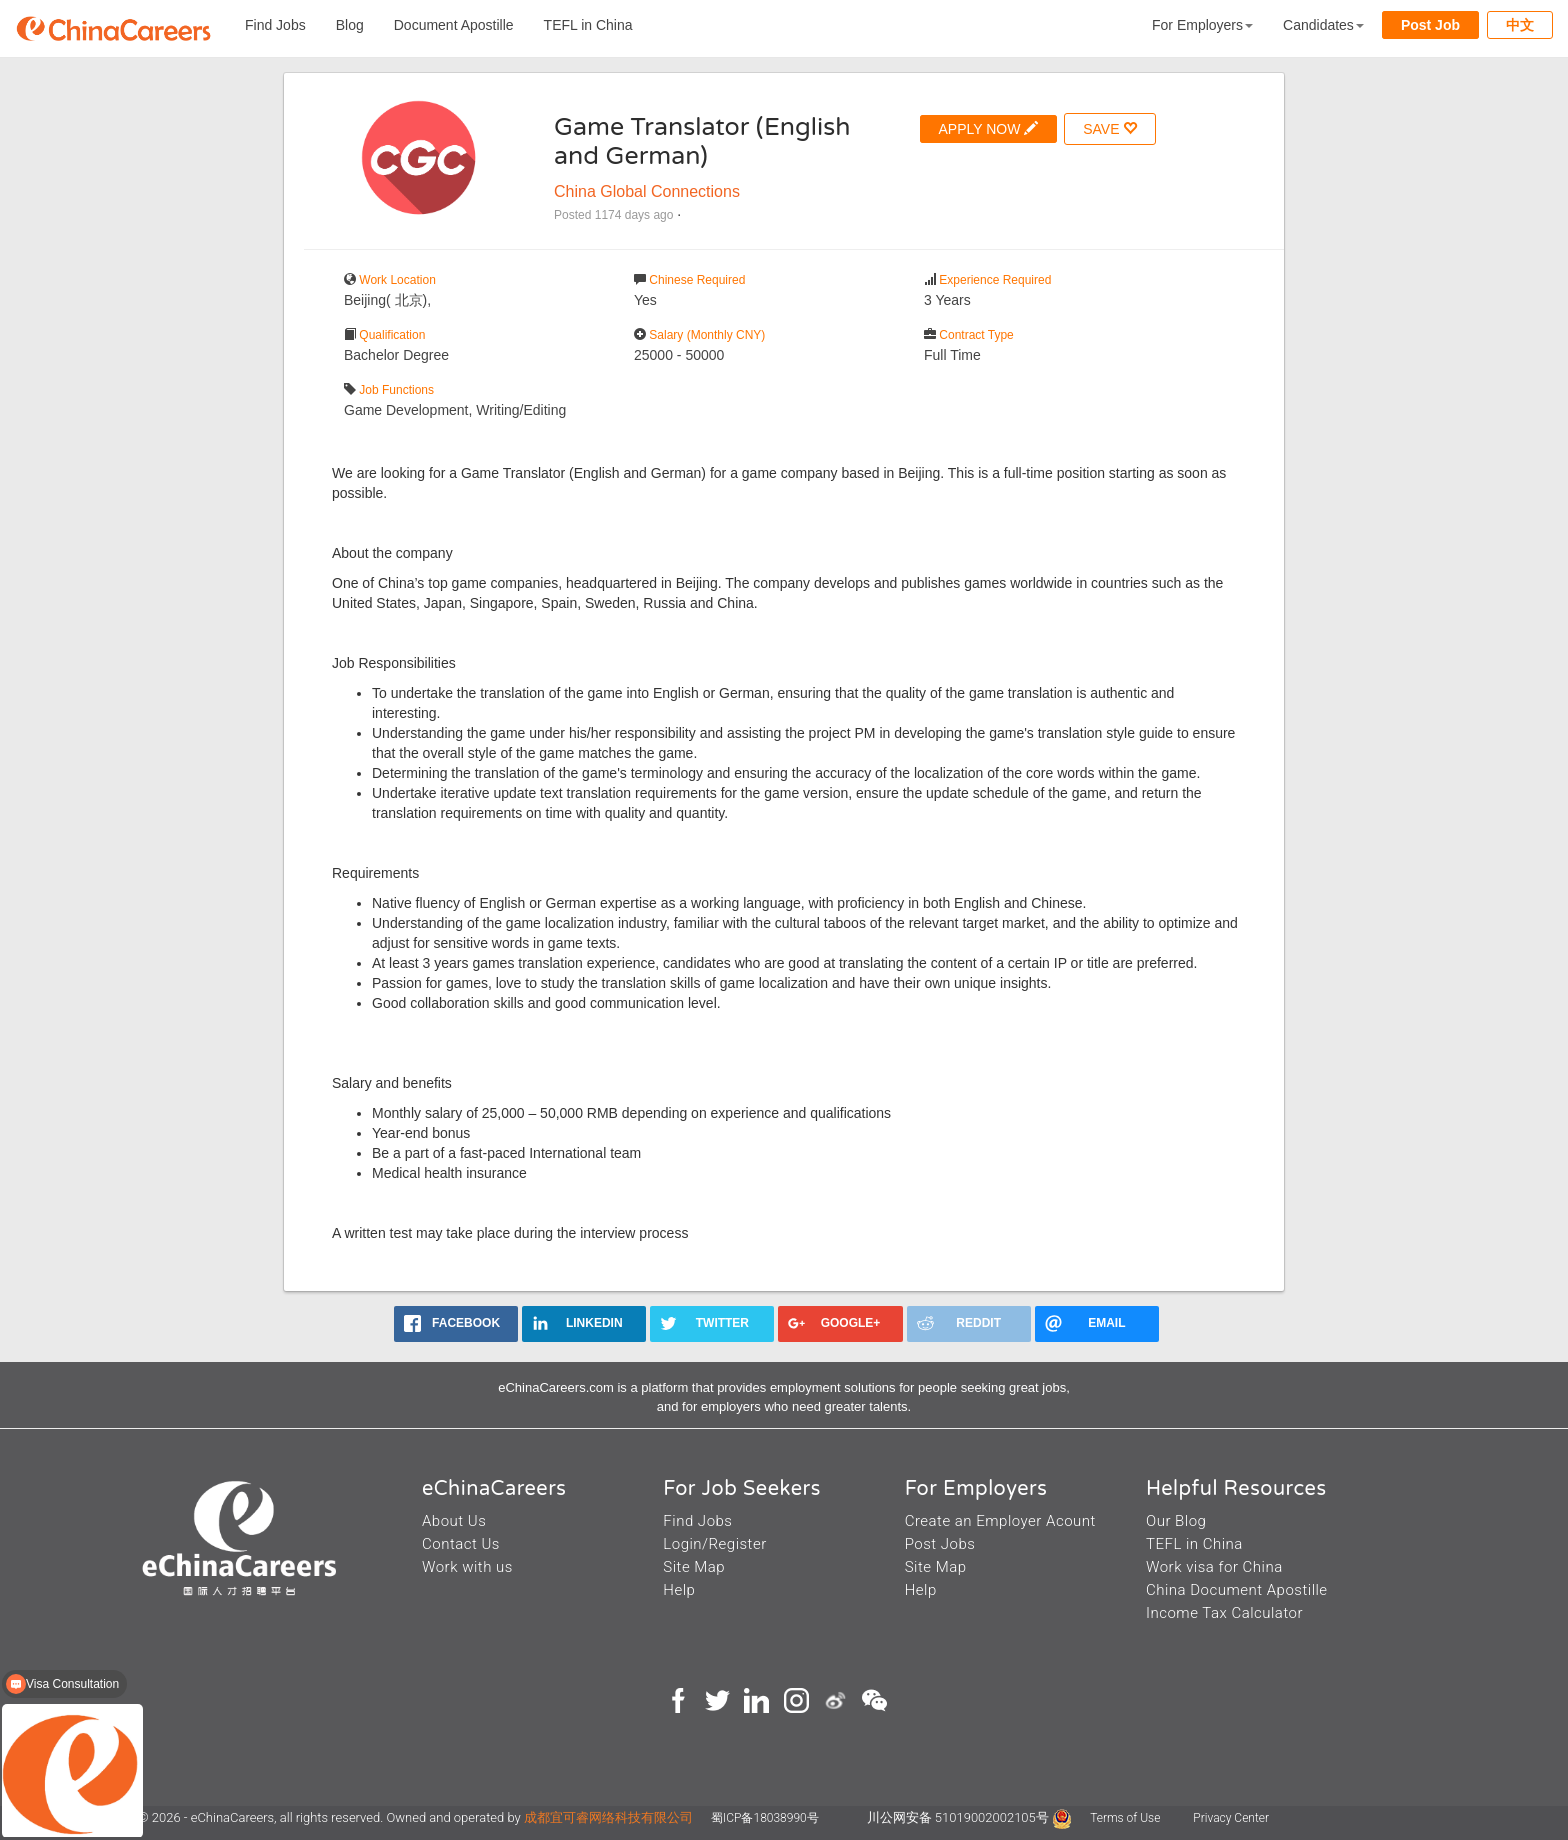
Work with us (467, 1567)
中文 (1520, 25)
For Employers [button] (1202, 25)
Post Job (1430, 25)
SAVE (1110, 128)
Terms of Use (1126, 1818)
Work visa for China (1214, 1567)
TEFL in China (588, 25)
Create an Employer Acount (1000, 1521)
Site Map (694, 1567)
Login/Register (714, 1544)
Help (679, 1590)
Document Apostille (454, 25)
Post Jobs (940, 1544)
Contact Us (461, 1544)
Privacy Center (1231, 1818)
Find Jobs (275, 25)
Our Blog (1176, 1521)
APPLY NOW (989, 128)
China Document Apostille (1237, 1590)
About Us (454, 1521)
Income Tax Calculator (1224, 1613)
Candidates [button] (1323, 25)
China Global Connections (647, 191)
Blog (350, 25)
